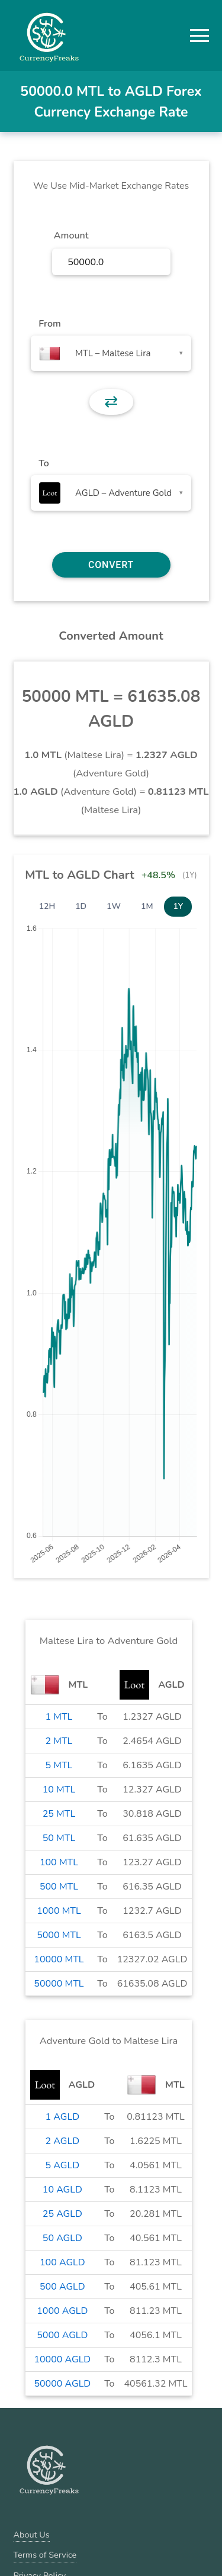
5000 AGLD (62, 2335)
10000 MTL (58, 1959)
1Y (178, 906)
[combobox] (111, 353)
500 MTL (59, 1886)
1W (114, 906)
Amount (71, 235)
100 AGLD (62, 2262)
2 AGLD (62, 2141)
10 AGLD (62, 2189)
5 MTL (59, 1765)
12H (47, 906)
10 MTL (59, 1789)
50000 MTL (58, 1983)
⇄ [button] (111, 402)
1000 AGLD (62, 2310)
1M (147, 906)
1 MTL (59, 1716)
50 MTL (59, 1838)
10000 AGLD (62, 2359)
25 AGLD (62, 2213)
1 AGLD (62, 2116)
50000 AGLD (62, 2383)
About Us (32, 2534)
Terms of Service (45, 2555)
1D (80, 906)
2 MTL (59, 1741)
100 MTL (59, 1862)
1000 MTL (59, 1910)
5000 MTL (59, 1935)
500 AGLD (62, 2286)
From (49, 323)
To (43, 463)
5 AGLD (62, 2165)
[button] (199, 35)
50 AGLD (62, 2238)
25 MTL (59, 1813)
